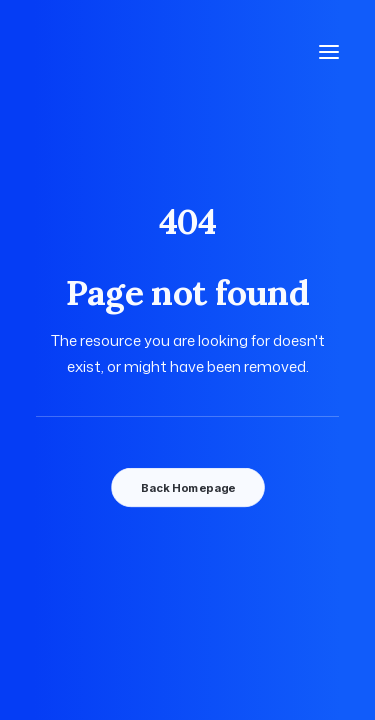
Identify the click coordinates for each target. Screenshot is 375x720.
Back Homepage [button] (187, 488)
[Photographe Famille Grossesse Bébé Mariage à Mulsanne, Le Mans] (126, 52)
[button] (329, 52)
